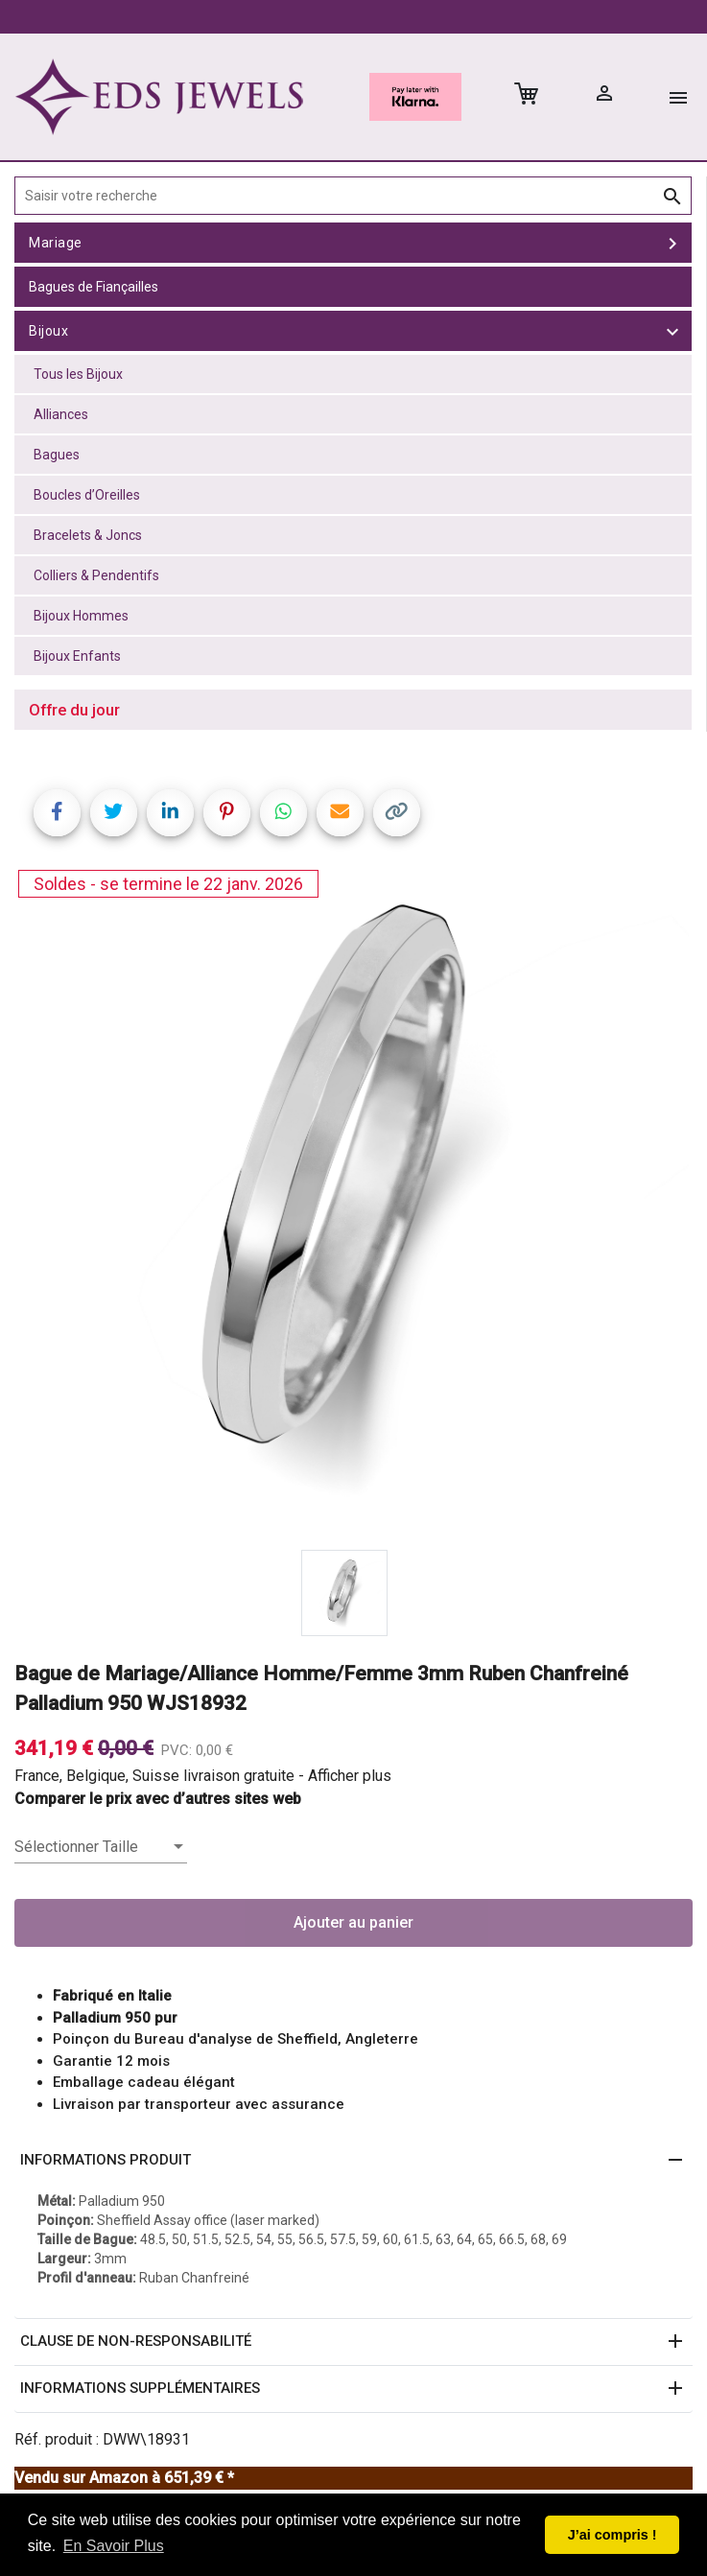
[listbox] (100, 1847)
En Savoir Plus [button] (113, 2546)
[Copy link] (396, 812)
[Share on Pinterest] (226, 812)
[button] (353, 2160)
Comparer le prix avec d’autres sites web (157, 1799)
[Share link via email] (340, 812)
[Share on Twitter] (113, 812)
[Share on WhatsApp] (283, 812)
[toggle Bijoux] (672, 331)
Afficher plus (349, 1776)
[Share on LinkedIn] (170, 812)
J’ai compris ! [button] (612, 2534)
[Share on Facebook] (57, 812)
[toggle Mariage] (672, 242)
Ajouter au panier (353, 1922)
